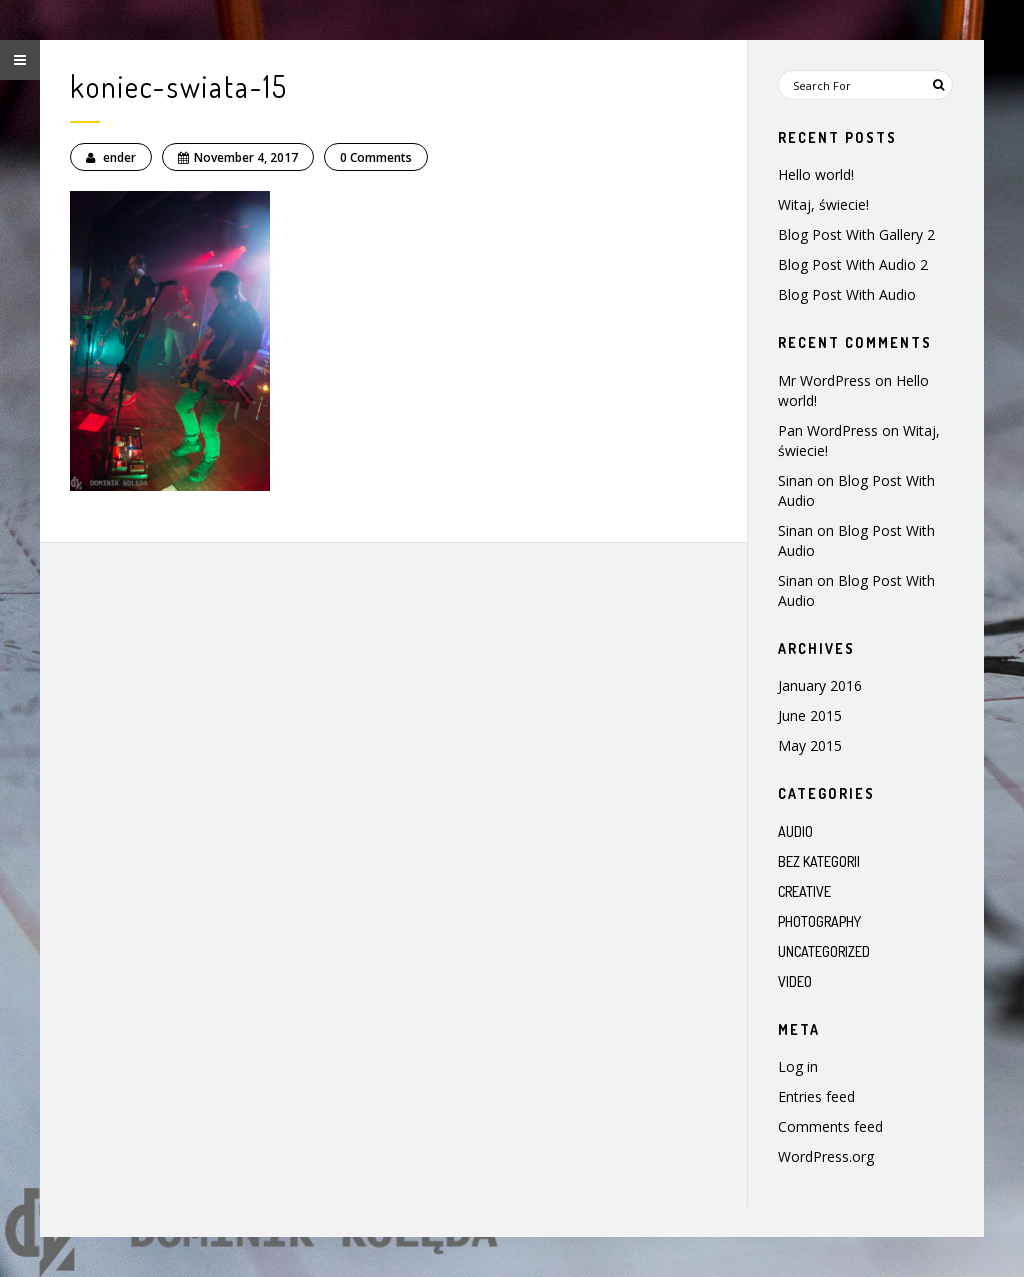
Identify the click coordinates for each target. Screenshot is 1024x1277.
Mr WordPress (824, 380)
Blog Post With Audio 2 (853, 264)
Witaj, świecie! (823, 204)
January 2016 (820, 685)
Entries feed (816, 1096)
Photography (819, 921)
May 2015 (810, 745)
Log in (798, 1066)
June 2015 (810, 715)
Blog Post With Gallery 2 (856, 234)
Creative (804, 891)
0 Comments (376, 157)
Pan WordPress (828, 430)
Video (795, 981)
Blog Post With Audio (847, 294)
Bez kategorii (819, 861)
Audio (795, 831)
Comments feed (830, 1126)
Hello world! (816, 174)
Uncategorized (824, 951)
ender (111, 157)
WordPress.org (826, 1156)
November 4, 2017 (238, 157)
